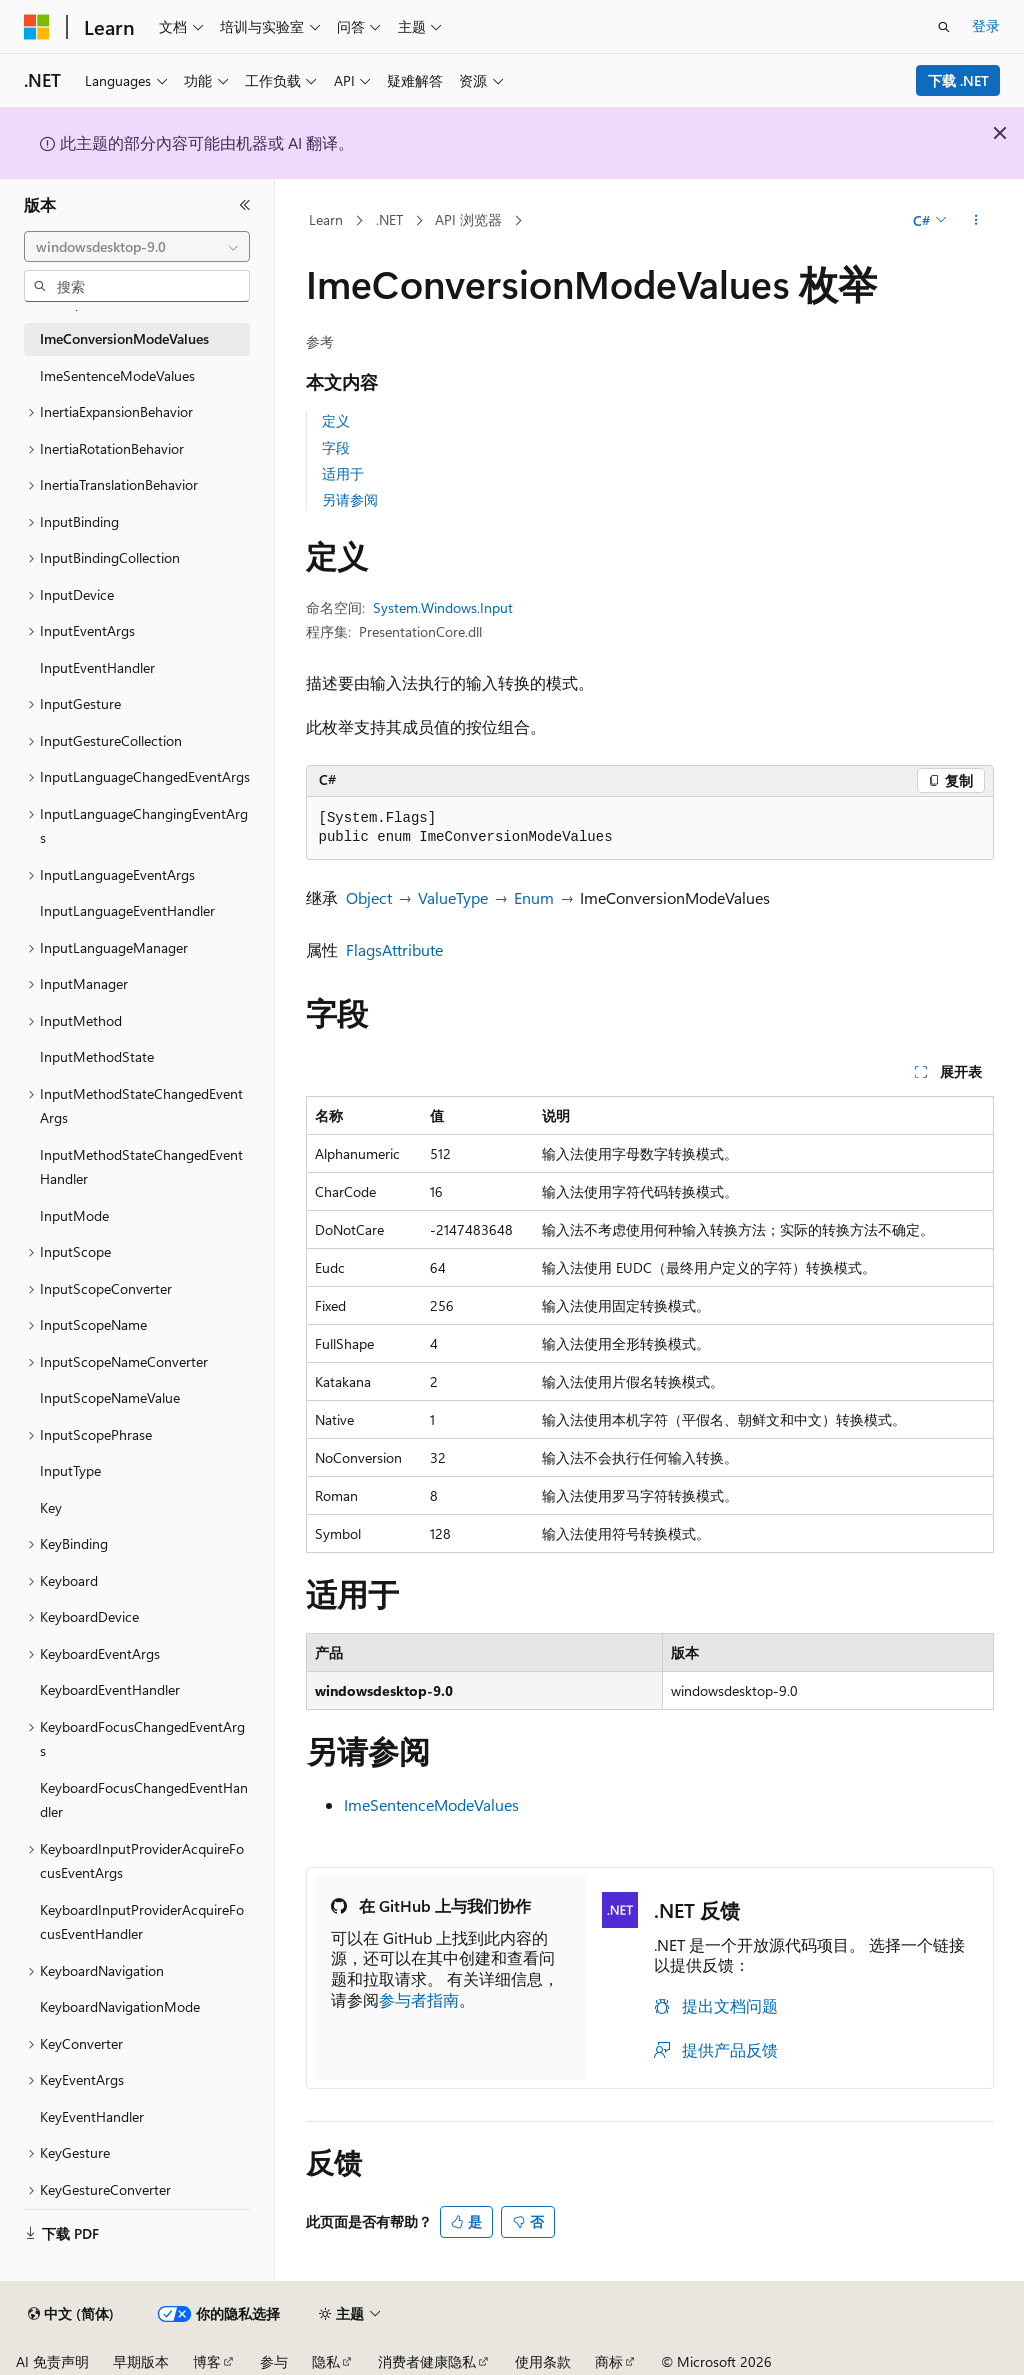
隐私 (326, 2361)
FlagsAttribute (394, 949)
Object (369, 897)
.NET (389, 219)
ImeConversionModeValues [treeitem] (124, 338)
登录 (986, 25)
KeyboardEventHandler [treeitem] (110, 1689)
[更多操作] (975, 221)
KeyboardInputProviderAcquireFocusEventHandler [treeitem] (142, 1922)
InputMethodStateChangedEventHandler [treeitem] (141, 1167)
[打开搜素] (944, 27)
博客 (207, 2361)
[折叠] (245, 205)
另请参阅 (350, 499)
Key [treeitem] (51, 1507)
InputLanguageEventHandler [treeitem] (127, 910)
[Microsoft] (37, 27)
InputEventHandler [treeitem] (97, 667)
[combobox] (137, 247)
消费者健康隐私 (427, 2361)
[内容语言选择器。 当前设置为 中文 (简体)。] (71, 2314)
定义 (336, 420)
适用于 (343, 473)
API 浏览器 (468, 219)
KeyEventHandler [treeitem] (92, 2116)
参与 (274, 2361)
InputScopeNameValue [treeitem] (110, 1397)
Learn (326, 219)
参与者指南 (419, 1999)
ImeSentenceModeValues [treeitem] (117, 375)
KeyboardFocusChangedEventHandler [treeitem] (144, 1800)
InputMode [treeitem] (74, 1215)
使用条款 (543, 2361)
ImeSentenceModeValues (431, 1804)
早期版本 (141, 2361)
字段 (336, 447)
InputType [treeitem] (70, 1470)
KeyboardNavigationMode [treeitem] (120, 2006)
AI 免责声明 (52, 2361)
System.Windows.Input (443, 607)
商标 (609, 2361)
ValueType (453, 897)
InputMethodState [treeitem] (97, 1056)
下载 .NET (958, 80)
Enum (534, 897)
